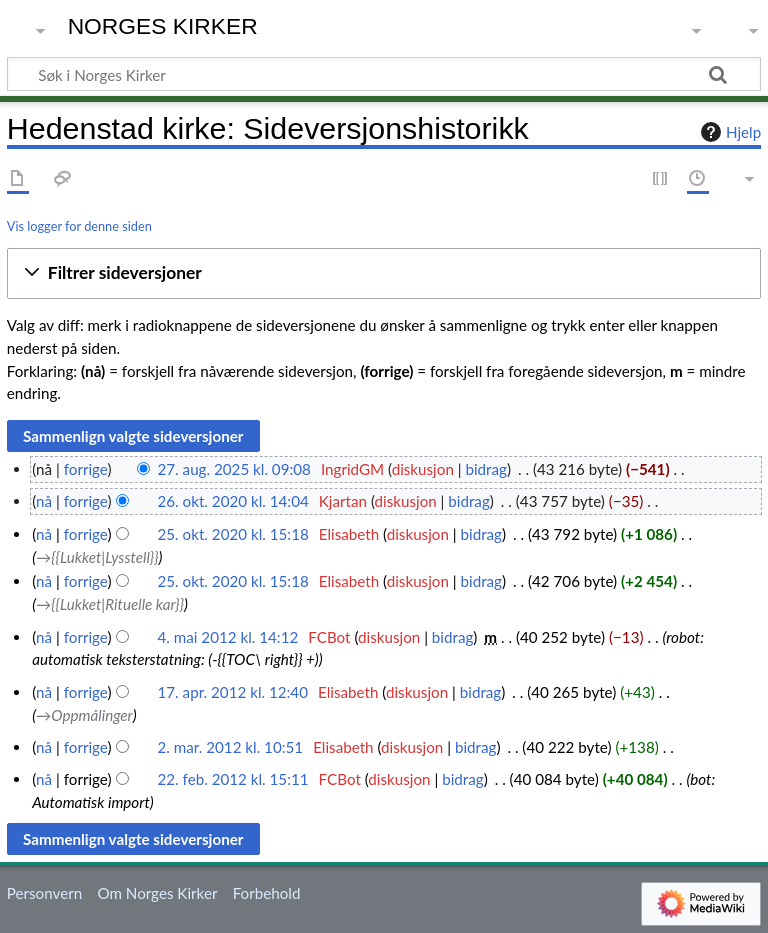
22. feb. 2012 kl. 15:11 (233, 779)
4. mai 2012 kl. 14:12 (228, 637)
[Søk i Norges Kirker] (384, 74)
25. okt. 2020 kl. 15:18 (233, 534)
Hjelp (728, 132)
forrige (86, 469)
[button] (384, 273)
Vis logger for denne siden (79, 226)
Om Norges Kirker (157, 893)
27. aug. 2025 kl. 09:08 (234, 469)
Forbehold (267, 893)
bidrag (486, 469)
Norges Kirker (163, 26)
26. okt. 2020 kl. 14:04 (233, 501)
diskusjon (423, 469)
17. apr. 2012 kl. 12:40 (233, 692)
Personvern (44, 893)
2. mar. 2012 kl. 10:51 (231, 747)
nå (44, 501)
